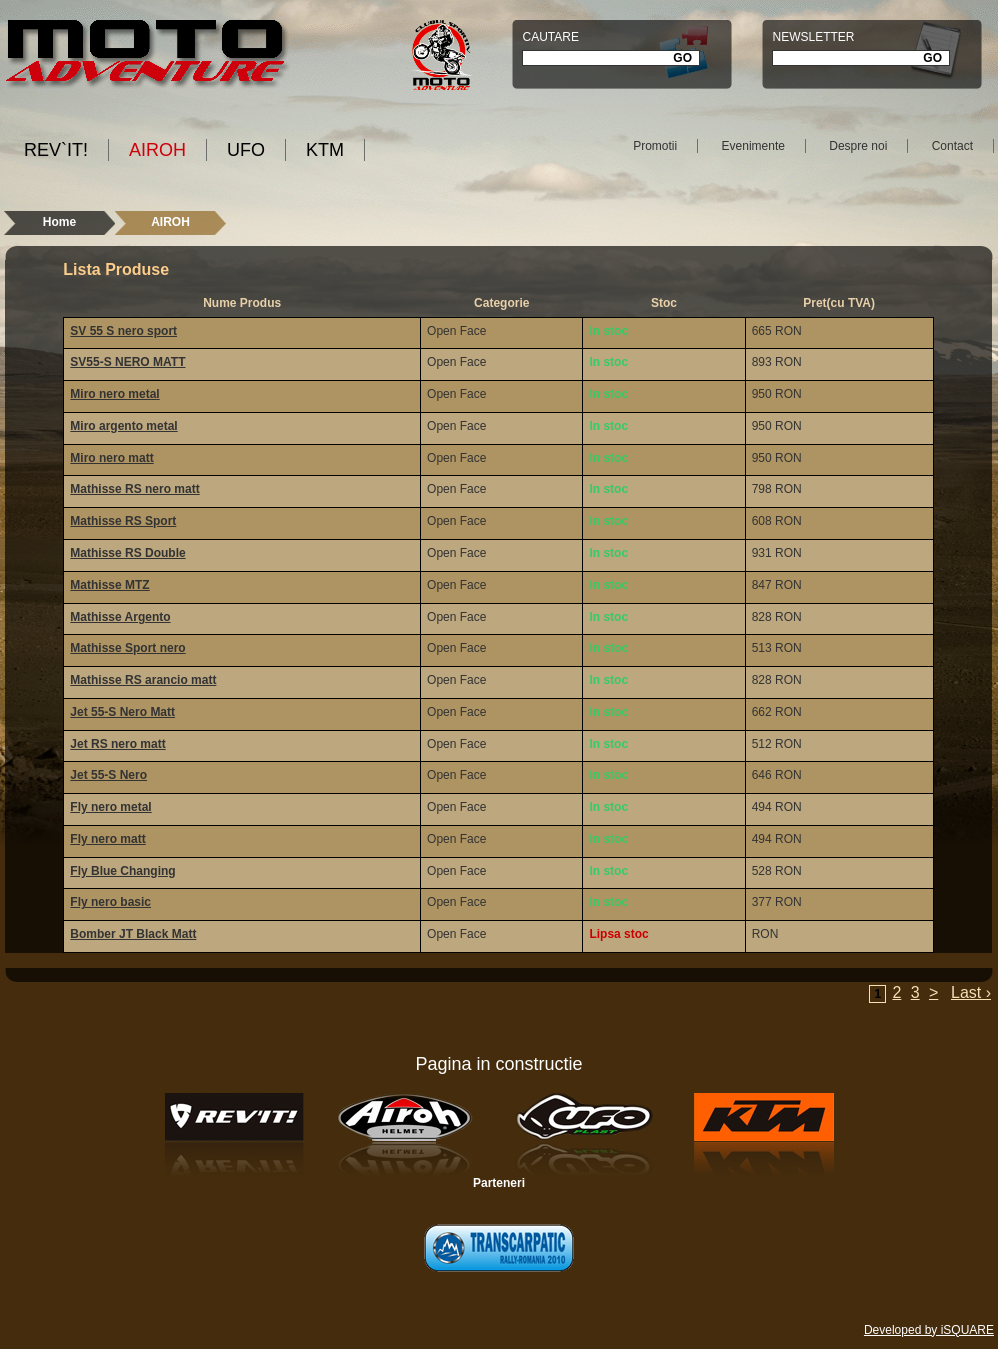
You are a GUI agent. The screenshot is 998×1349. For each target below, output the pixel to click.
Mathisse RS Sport (123, 521)
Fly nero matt (107, 839)
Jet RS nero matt (117, 744)
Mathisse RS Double (127, 553)
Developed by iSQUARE (929, 1330)
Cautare (550, 37)
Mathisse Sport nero (127, 648)
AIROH (157, 150)
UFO (246, 150)
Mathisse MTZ (109, 585)
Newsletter (813, 37)
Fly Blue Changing (122, 871)
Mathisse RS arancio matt (143, 680)
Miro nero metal (114, 394)
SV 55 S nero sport (123, 331)
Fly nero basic (110, 902)
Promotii (655, 146)
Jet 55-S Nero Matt (122, 712)
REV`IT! (56, 150)
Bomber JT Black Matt (133, 934)
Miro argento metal (123, 426)
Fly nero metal (110, 807)
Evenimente (753, 146)
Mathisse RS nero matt (134, 489)
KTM (325, 150)
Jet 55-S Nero (108, 775)
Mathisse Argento (120, 617)
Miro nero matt (111, 458)
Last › (971, 992)
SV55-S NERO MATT (127, 362)
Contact (952, 146)
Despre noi (858, 146)
